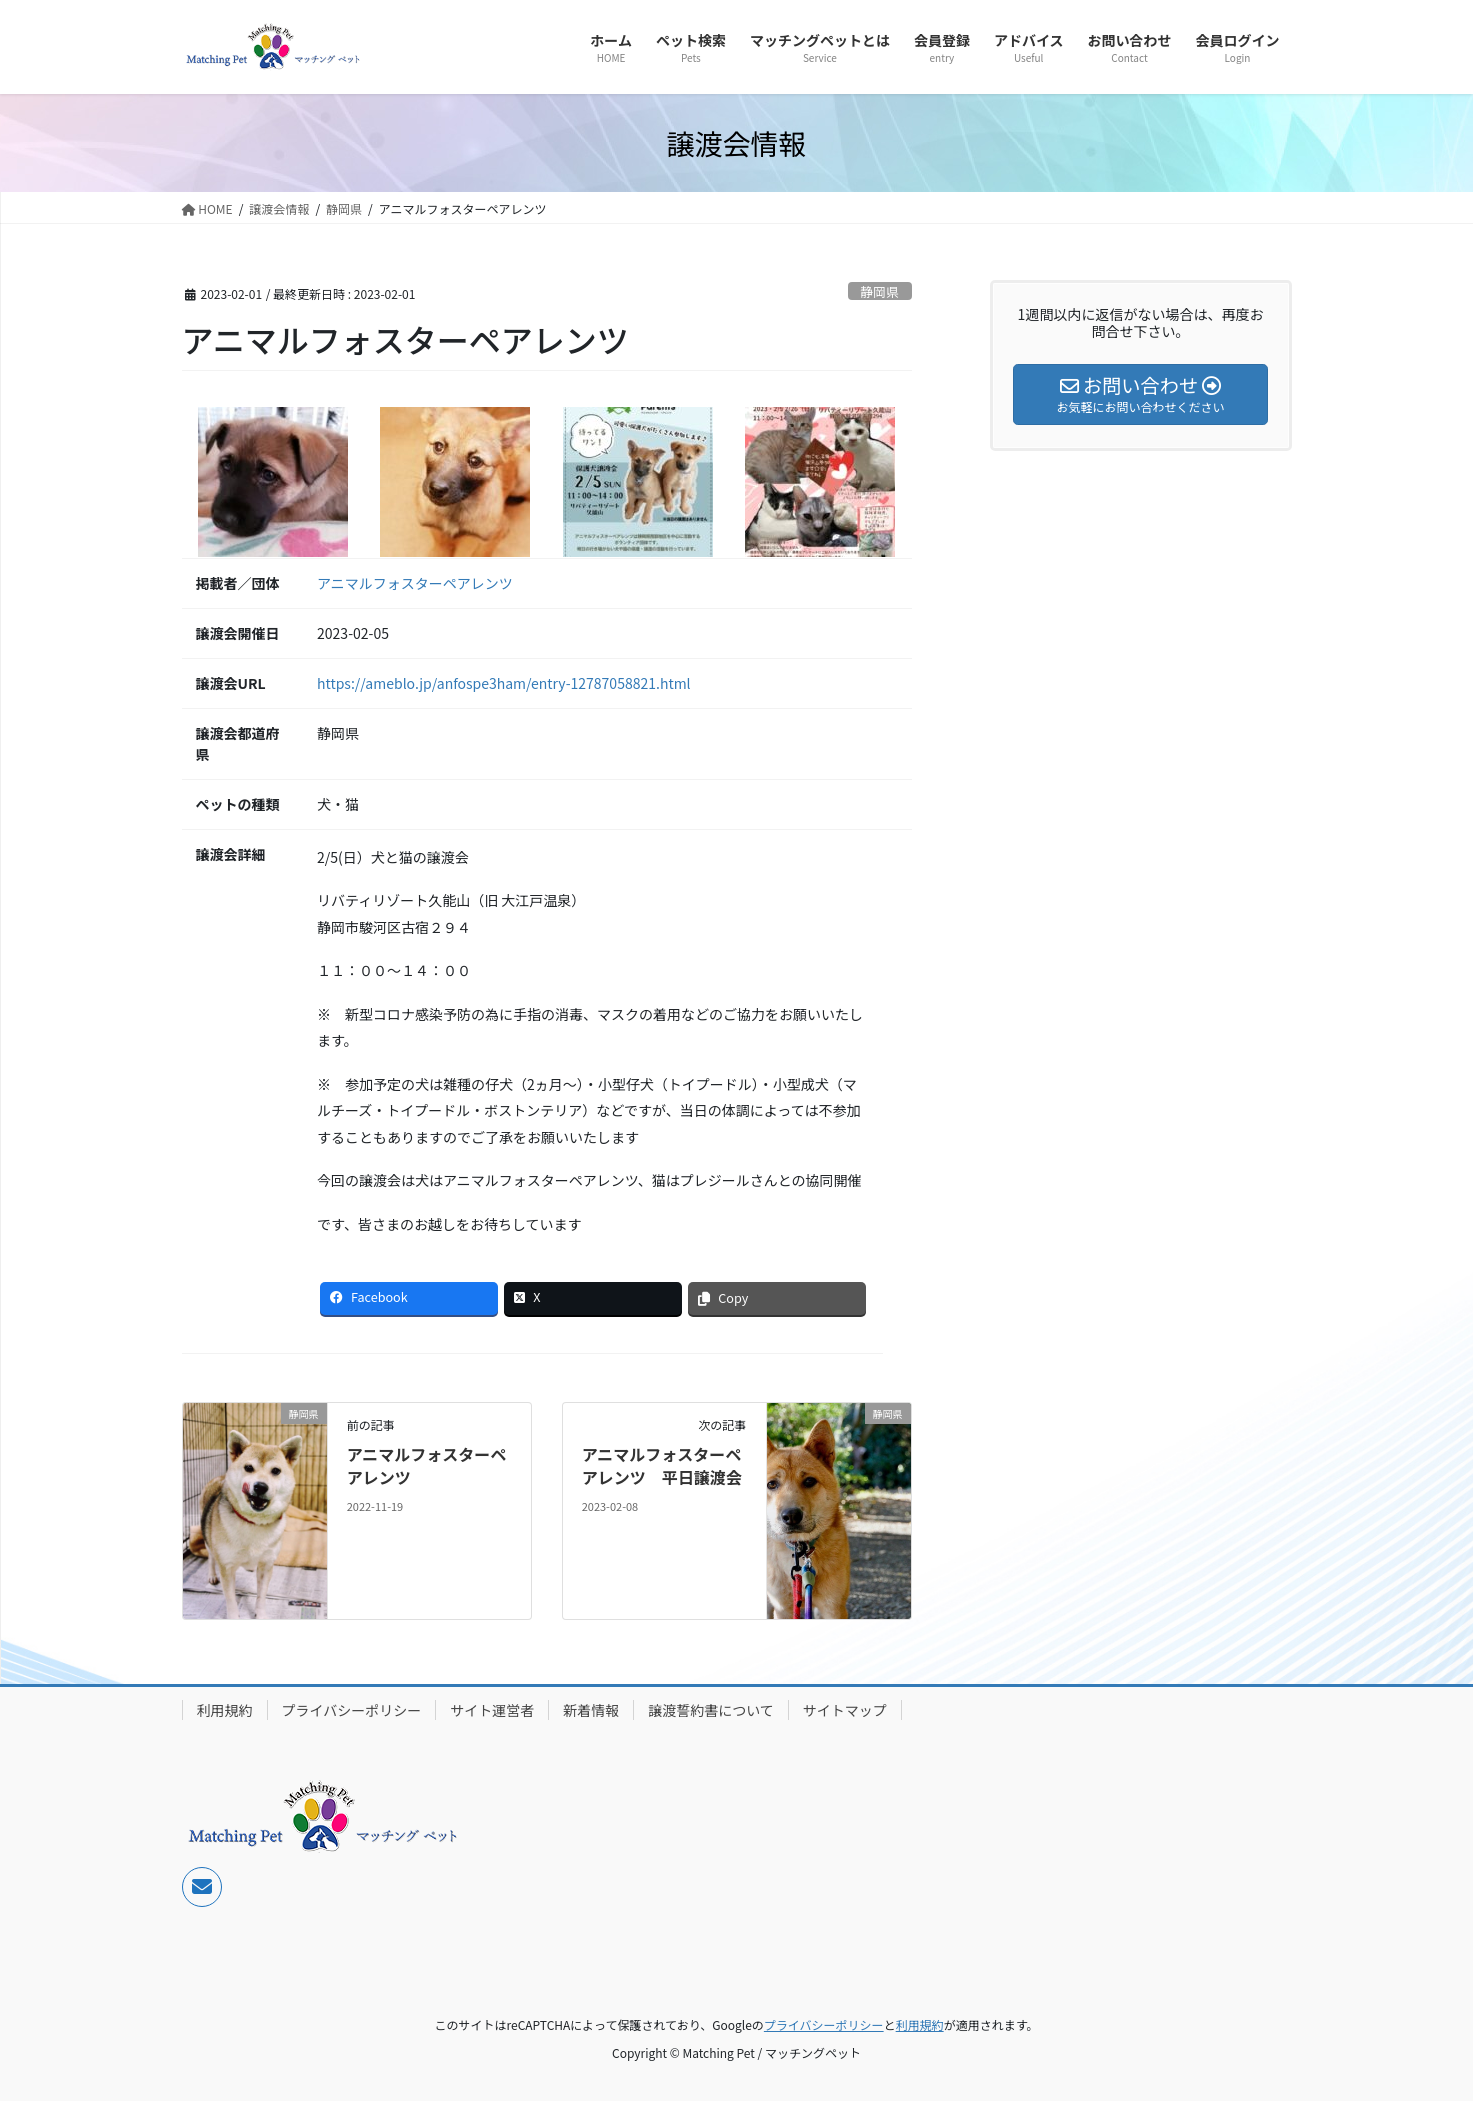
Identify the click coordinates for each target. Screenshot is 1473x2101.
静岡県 (879, 291)
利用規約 (225, 1710)
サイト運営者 (492, 1710)
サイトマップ (845, 1710)
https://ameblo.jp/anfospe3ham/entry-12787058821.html (504, 683)
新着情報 (591, 1710)
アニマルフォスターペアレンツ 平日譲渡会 (662, 1465)
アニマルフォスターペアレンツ (415, 583)
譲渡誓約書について (711, 1710)
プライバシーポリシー (352, 1710)
